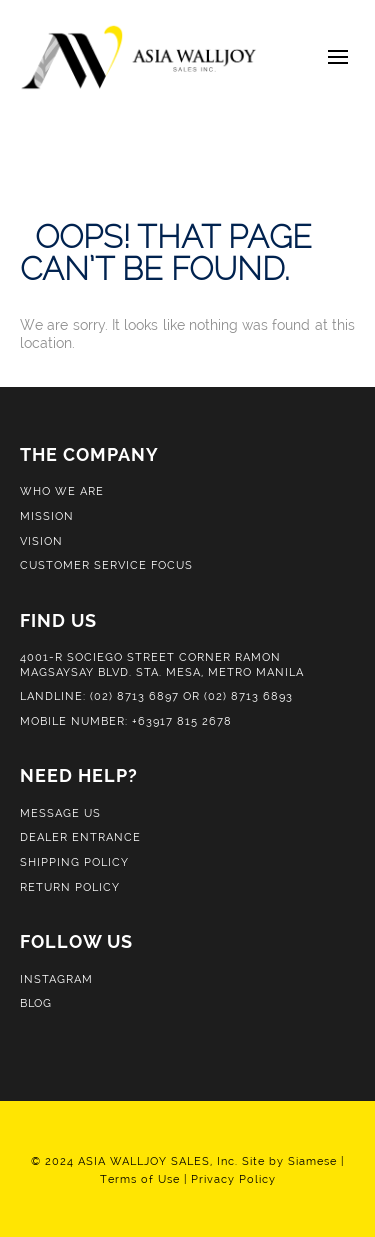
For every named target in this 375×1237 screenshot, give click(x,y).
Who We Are (62, 491)
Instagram (56, 979)
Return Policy (70, 887)
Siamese (312, 1161)
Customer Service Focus (106, 565)
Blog (36, 1003)
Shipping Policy (74, 862)
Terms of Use (140, 1179)
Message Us (60, 813)
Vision (41, 541)
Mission (47, 516)
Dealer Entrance (80, 837)
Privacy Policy (233, 1179)
